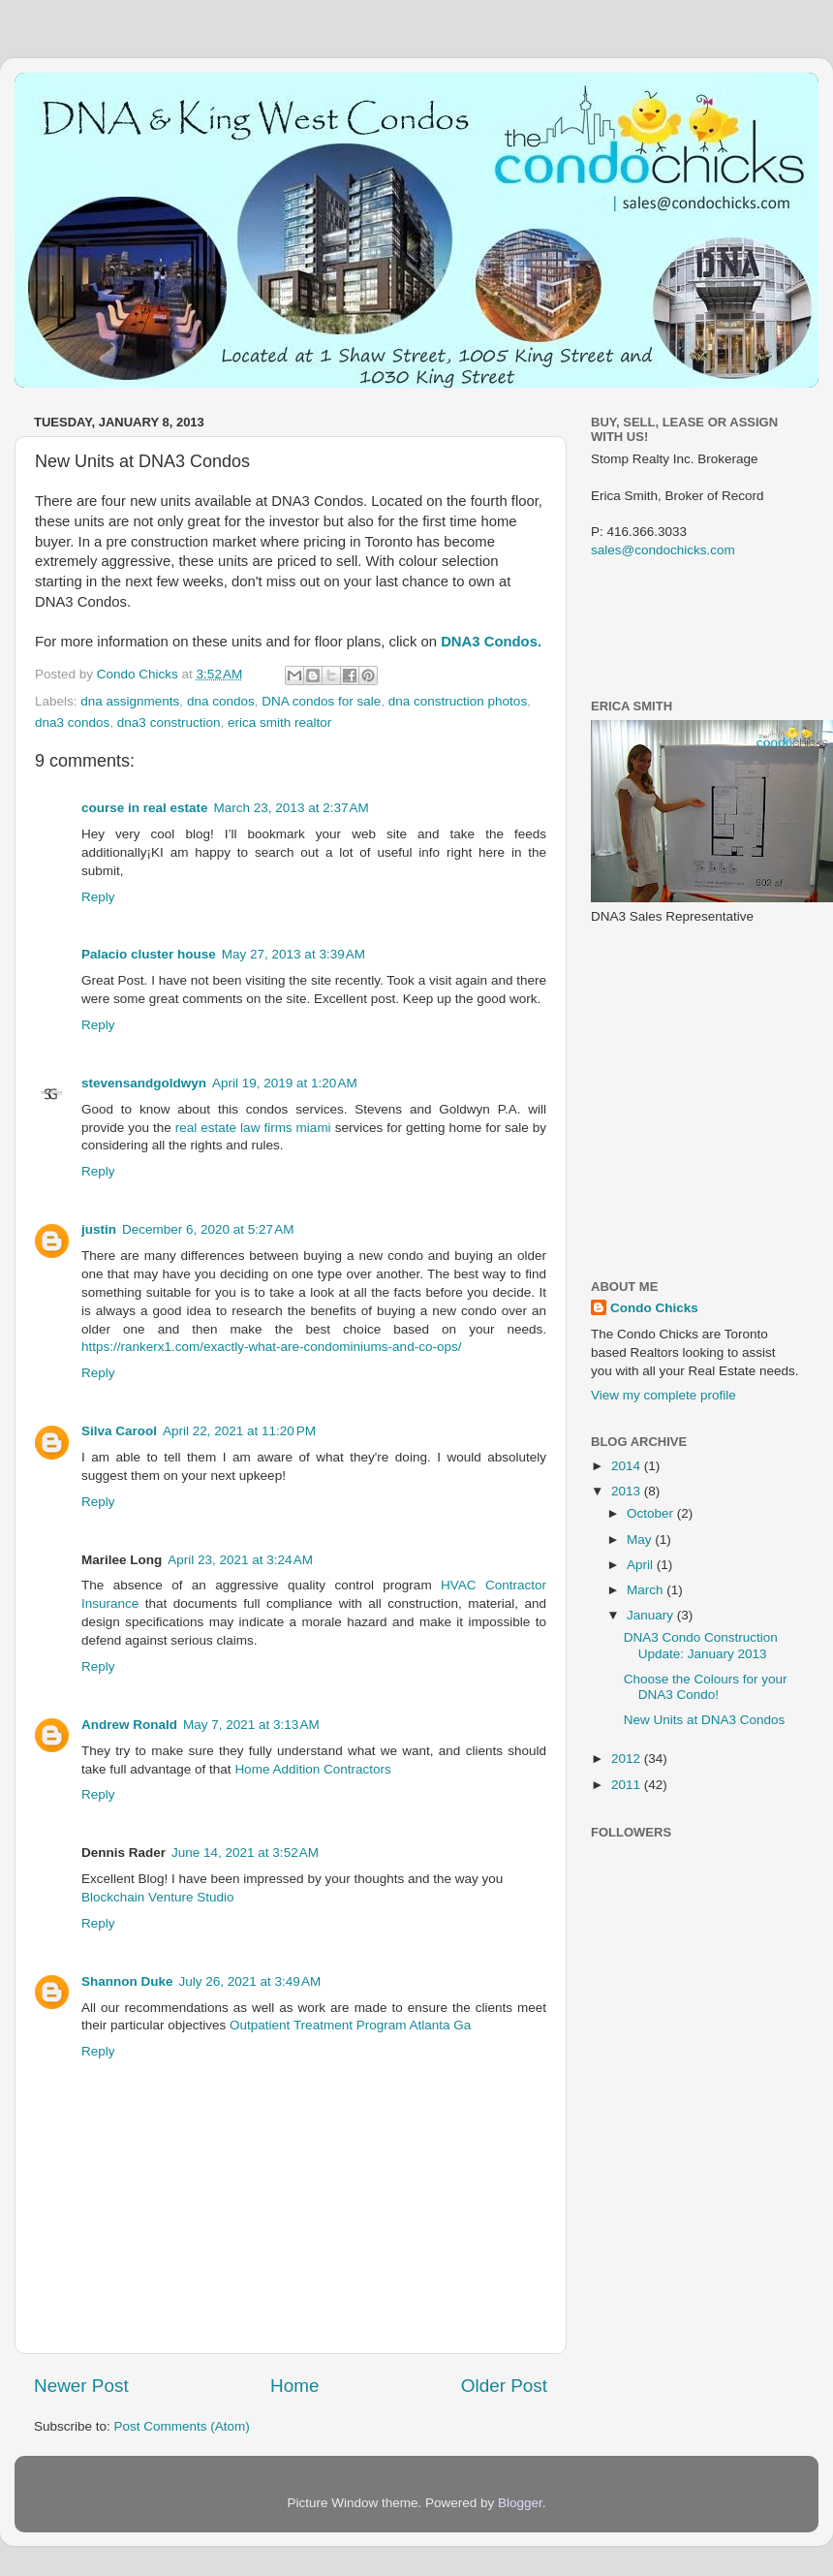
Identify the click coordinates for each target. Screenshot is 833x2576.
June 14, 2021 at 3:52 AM (245, 1852)
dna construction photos (457, 701)
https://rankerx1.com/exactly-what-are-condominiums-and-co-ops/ (271, 1346)
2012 (627, 1758)
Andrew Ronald (129, 1724)
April (642, 1564)
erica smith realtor (279, 722)
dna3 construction (169, 722)
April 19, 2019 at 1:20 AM (284, 1083)
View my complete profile (663, 1395)
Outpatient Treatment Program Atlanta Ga (350, 2025)
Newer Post (81, 2385)
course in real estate (144, 808)
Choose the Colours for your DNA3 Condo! (705, 1687)
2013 (627, 1491)
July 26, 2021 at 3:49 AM (250, 1981)
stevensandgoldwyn (143, 1083)
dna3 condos (72, 722)
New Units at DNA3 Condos (705, 1719)
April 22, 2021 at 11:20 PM (239, 1431)
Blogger (520, 2503)
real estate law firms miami (253, 1127)
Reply (98, 897)
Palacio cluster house (148, 954)
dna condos (221, 701)
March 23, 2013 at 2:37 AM (291, 808)
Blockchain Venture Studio (157, 1897)
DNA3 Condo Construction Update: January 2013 (701, 1645)
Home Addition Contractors (312, 1769)
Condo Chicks (139, 674)
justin (98, 1229)
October (652, 1513)
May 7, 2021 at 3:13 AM (251, 1724)
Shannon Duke (127, 1981)
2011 (627, 1784)
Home (294, 2385)
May (641, 1539)
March (646, 1590)
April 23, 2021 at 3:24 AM (240, 1560)
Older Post (504, 2385)
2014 (627, 1466)
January (652, 1615)
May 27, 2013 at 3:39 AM (293, 954)
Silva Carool (119, 1431)
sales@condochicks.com (663, 550)
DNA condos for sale (321, 701)
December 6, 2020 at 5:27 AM (207, 1229)
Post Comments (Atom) (182, 2426)
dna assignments (129, 701)
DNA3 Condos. (491, 641)
